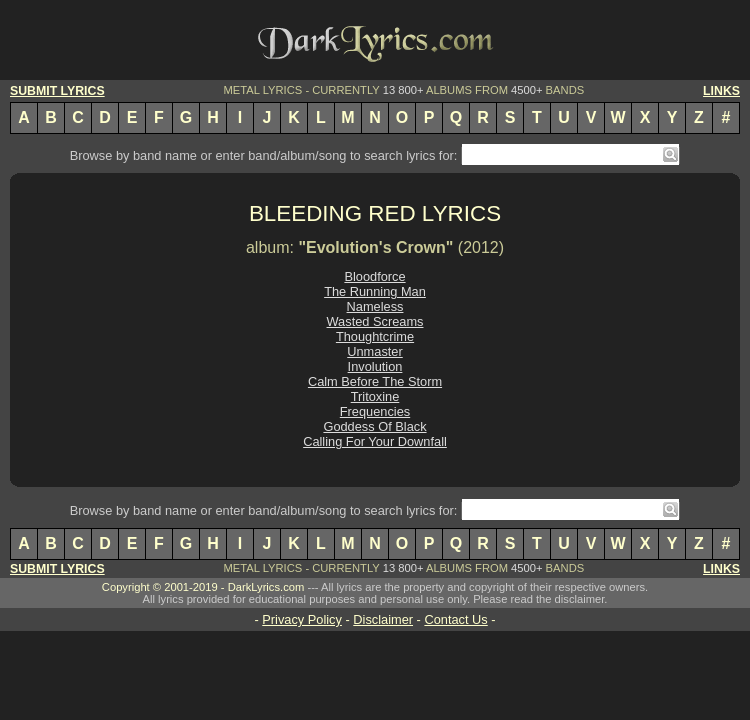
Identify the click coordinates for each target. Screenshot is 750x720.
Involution (375, 366)
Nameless (375, 306)
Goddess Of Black (374, 426)
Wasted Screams (375, 321)
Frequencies (375, 411)
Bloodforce (374, 276)
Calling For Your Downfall (375, 441)
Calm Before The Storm (375, 381)
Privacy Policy (302, 619)
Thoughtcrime (375, 336)
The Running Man (375, 291)
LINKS (721, 91)
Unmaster (374, 351)
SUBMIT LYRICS (57, 91)
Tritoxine (375, 396)
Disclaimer (383, 619)
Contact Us (455, 619)
